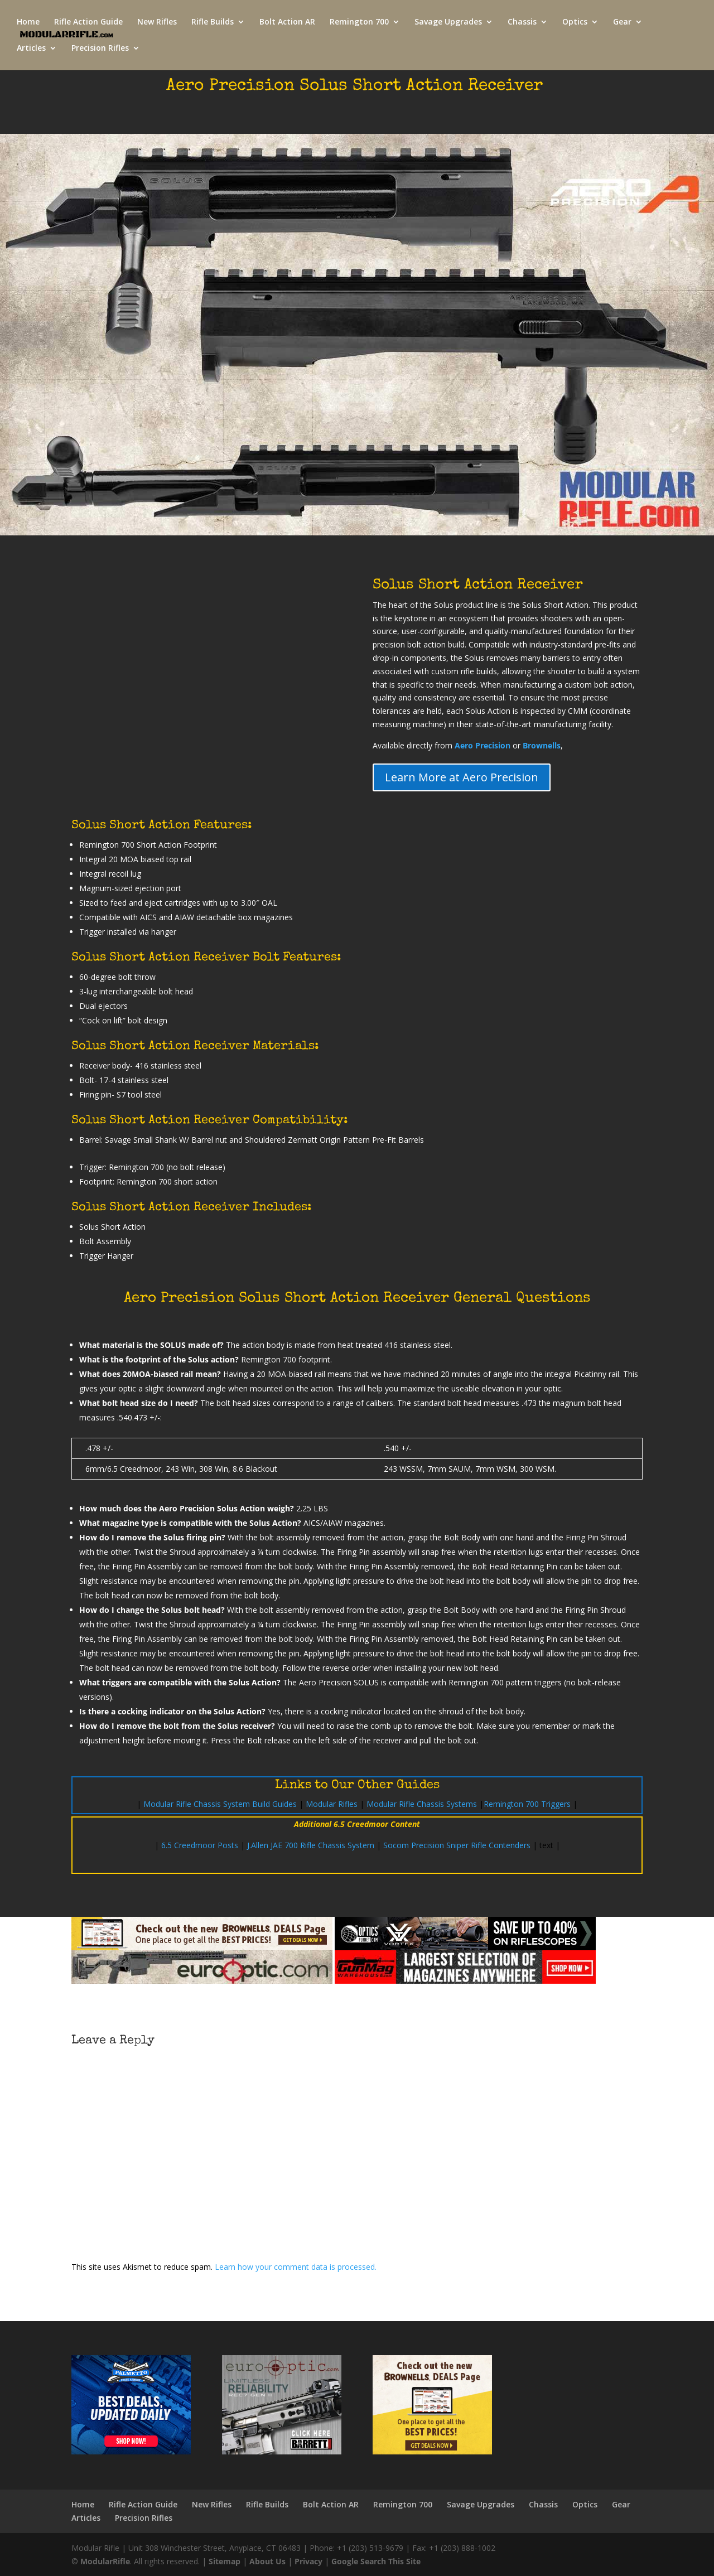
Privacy (308, 2561)
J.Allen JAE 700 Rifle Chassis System (310, 1845)
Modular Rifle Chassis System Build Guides (220, 1804)
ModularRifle (105, 2561)
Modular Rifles (332, 1804)
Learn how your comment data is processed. (296, 2266)
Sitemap (224, 2561)
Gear (622, 22)
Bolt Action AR (287, 22)
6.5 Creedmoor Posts (199, 1845)
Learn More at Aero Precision (461, 777)
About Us (267, 2561)
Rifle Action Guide (88, 22)
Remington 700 (359, 22)
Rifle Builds (212, 22)
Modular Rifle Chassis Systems (421, 1804)
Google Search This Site (376, 2561)
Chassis (522, 22)
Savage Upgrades (448, 22)
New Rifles (157, 22)
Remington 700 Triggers (527, 1804)
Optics (574, 22)
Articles (31, 49)
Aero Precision (482, 745)
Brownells (542, 745)
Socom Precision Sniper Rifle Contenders (456, 1845)
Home (28, 22)
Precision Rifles (100, 49)
